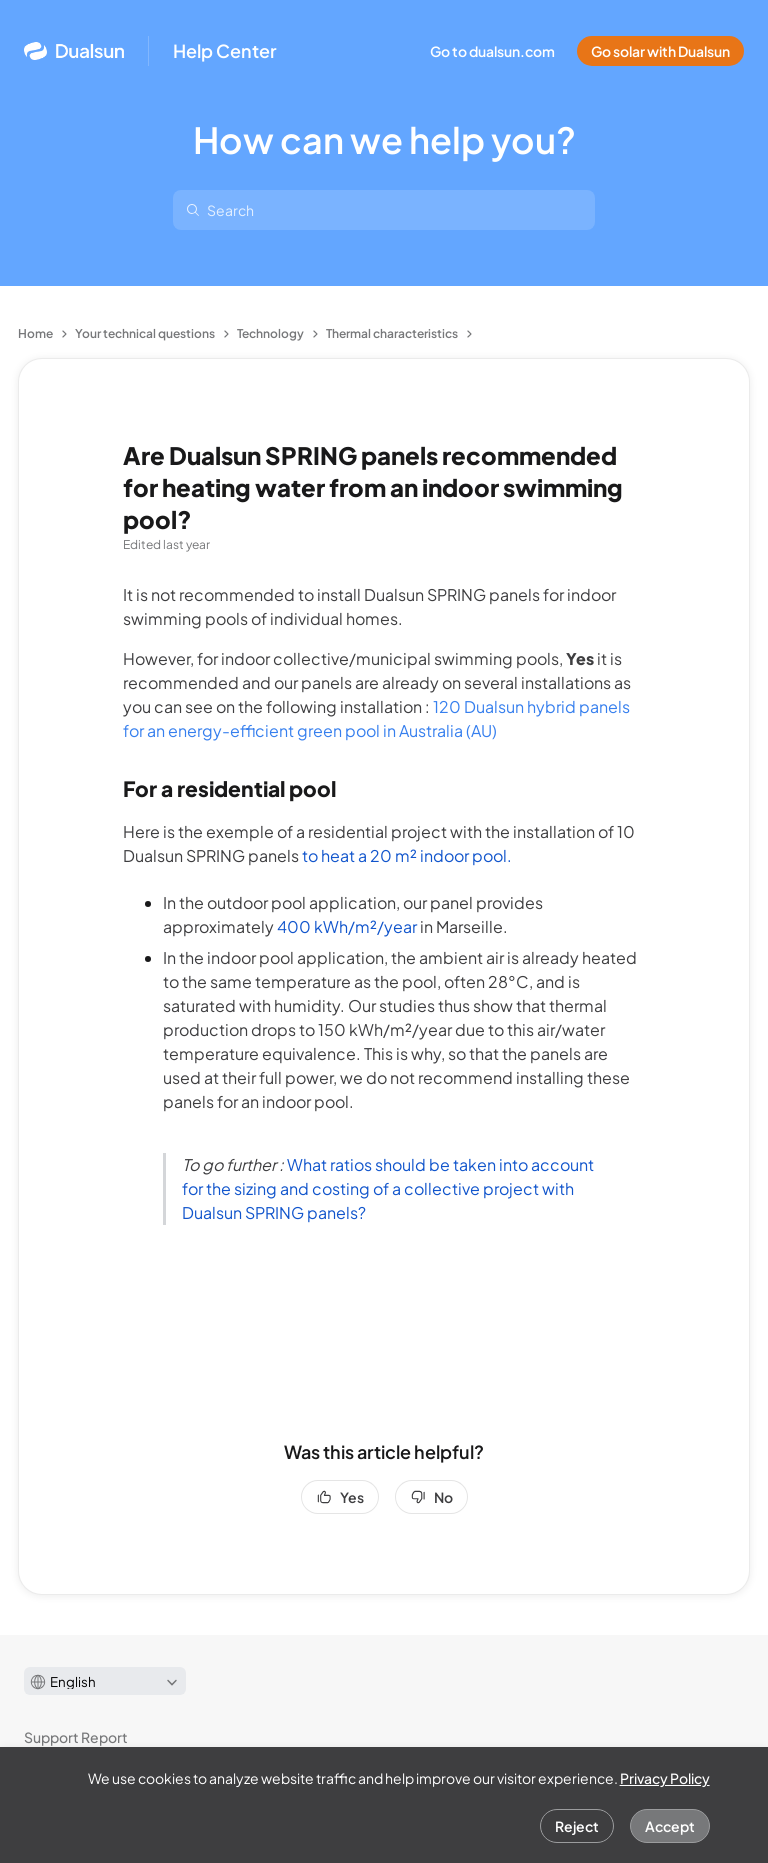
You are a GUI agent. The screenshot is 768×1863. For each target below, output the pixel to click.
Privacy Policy (665, 1778)
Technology (270, 333)
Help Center (225, 51)
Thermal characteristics (392, 333)
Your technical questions (145, 333)
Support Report (76, 1737)
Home (35, 333)
